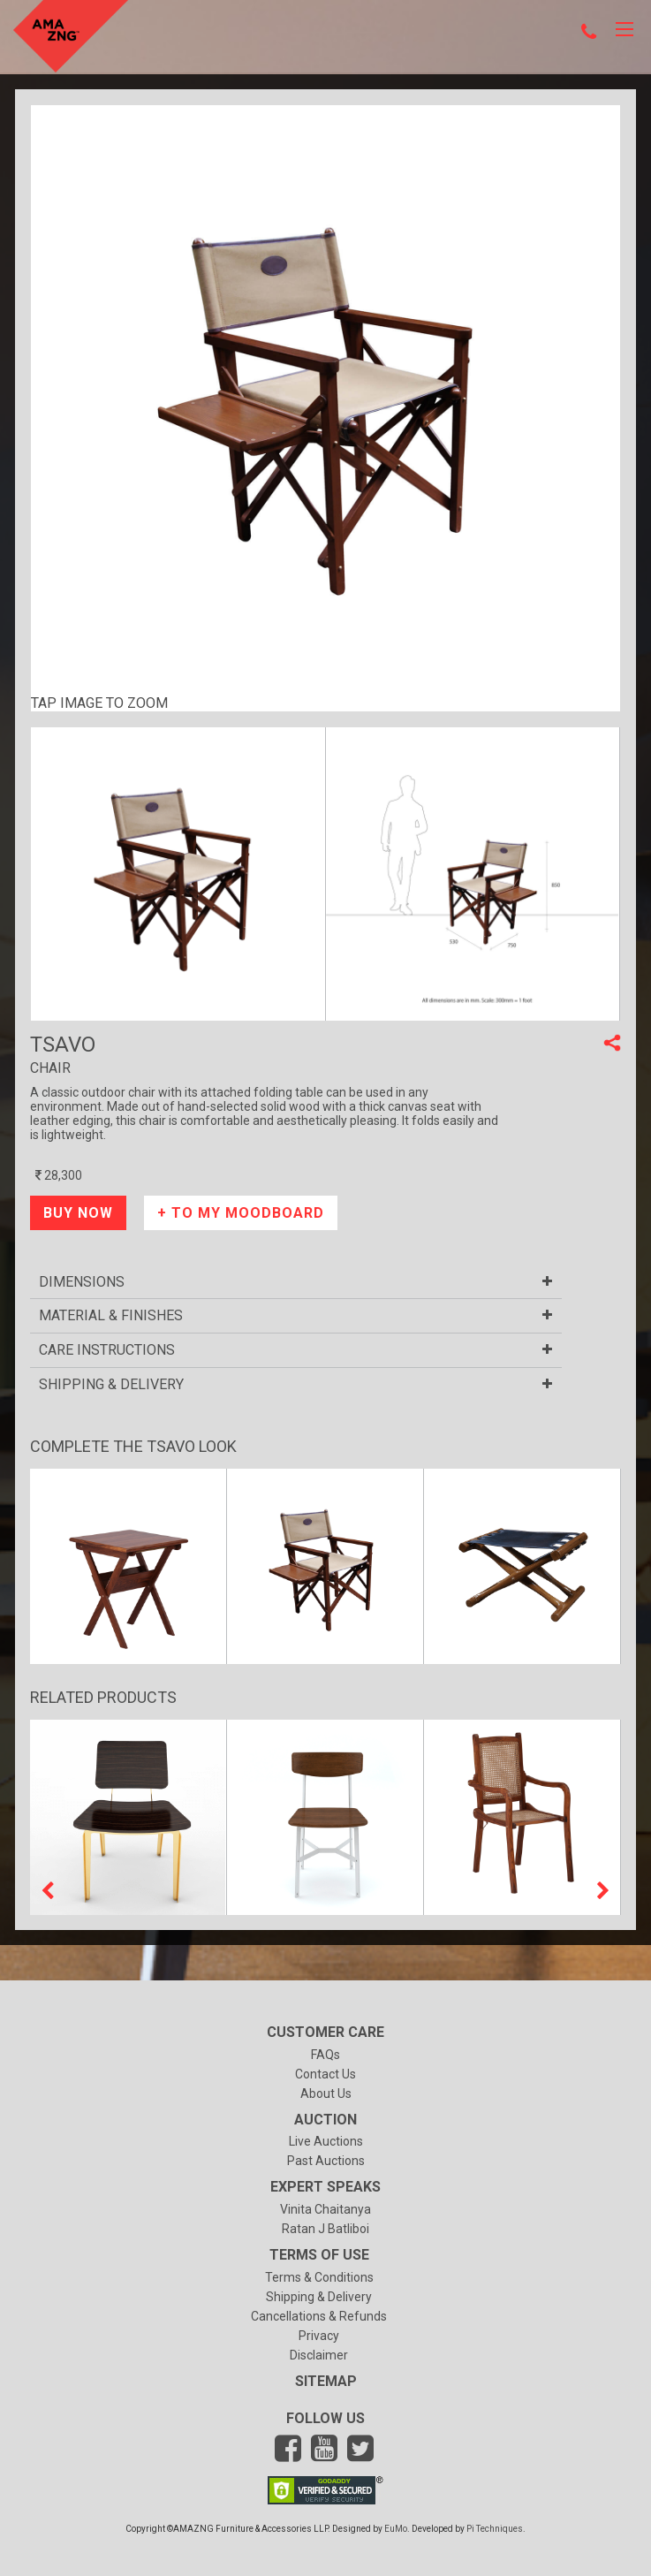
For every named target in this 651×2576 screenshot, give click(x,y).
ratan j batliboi (325, 2229)
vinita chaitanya (325, 2209)
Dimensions (296, 1282)
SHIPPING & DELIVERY (296, 1385)
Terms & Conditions (319, 2277)
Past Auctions (326, 2161)
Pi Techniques (494, 2529)
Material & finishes (296, 1316)
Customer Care (325, 2032)
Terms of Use (319, 2254)
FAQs (325, 2055)
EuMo (395, 2529)
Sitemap (326, 2381)
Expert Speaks (325, 2186)
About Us (326, 2093)
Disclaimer (319, 2355)
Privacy (319, 2336)
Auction (325, 2119)
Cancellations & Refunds (319, 2316)
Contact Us (325, 2074)
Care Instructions (296, 1350)
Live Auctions (326, 2141)
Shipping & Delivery (319, 2297)
